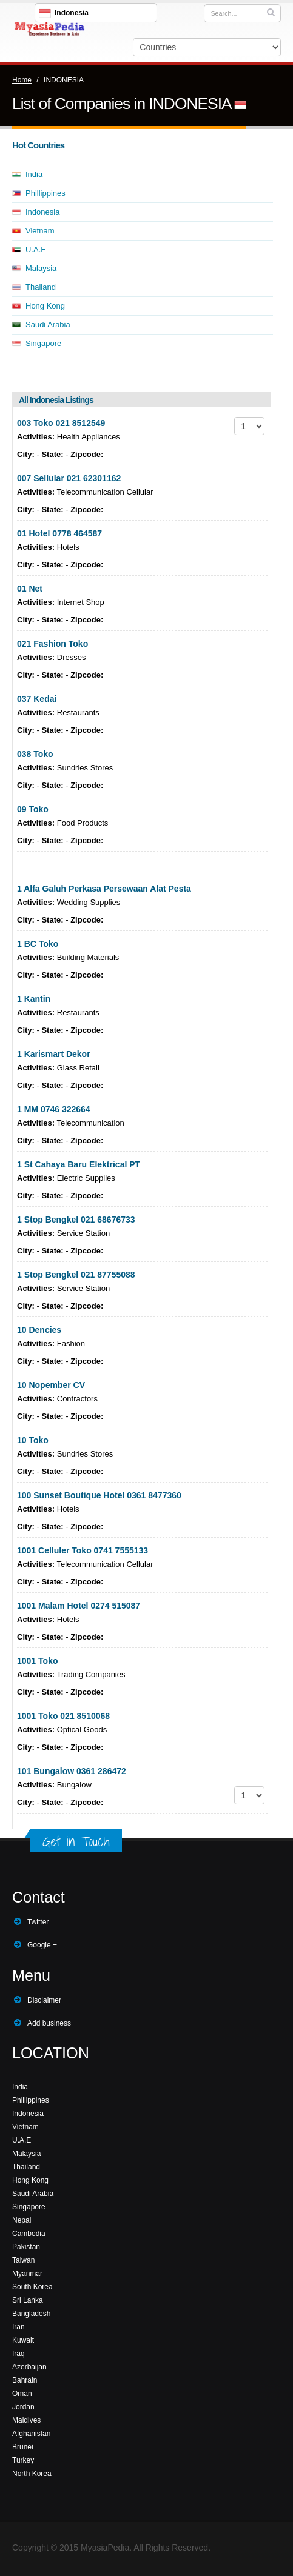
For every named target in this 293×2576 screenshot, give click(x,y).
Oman (22, 2393)
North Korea (32, 2473)
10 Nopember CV (51, 1385)
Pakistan (26, 2247)
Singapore (43, 343)
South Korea (32, 2287)
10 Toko (33, 1440)
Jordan (23, 2407)
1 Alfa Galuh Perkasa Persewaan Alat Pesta (104, 888)
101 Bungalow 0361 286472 (71, 1771)
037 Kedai (36, 699)
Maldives (26, 2420)
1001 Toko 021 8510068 (63, 1716)
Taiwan (23, 2260)
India (33, 174)
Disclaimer (44, 2000)
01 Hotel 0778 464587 (59, 533)
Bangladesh (31, 2313)
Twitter (38, 1922)
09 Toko (33, 809)
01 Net (29, 588)
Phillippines (45, 193)
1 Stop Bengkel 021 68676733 (76, 1219)
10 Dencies (39, 1330)
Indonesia (42, 211)
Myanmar (27, 2273)
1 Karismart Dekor (53, 1054)
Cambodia (28, 2233)
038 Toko (35, 754)
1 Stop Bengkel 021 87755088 (76, 1275)
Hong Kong (45, 305)
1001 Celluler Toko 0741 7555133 (82, 1550)
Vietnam (39, 230)
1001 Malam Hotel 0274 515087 (78, 1605)
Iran (18, 2327)
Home (22, 80)
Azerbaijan (29, 2367)
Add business (49, 2023)
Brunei (22, 2447)
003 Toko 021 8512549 (61, 423)
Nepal (21, 2220)
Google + (42, 1945)
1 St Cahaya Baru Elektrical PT (78, 1164)
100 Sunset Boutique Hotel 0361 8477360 (99, 1495)
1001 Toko (37, 1661)
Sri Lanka (27, 2300)
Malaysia (40, 268)
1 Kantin (33, 999)
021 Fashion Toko (52, 644)
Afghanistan (31, 2433)
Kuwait (23, 2340)
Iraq (18, 2353)
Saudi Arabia (47, 324)
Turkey (23, 2460)
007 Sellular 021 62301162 (69, 478)
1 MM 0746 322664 (53, 1109)
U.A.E (35, 249)
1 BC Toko (37, 944)
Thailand (40, 287)
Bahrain (24, 2380)
